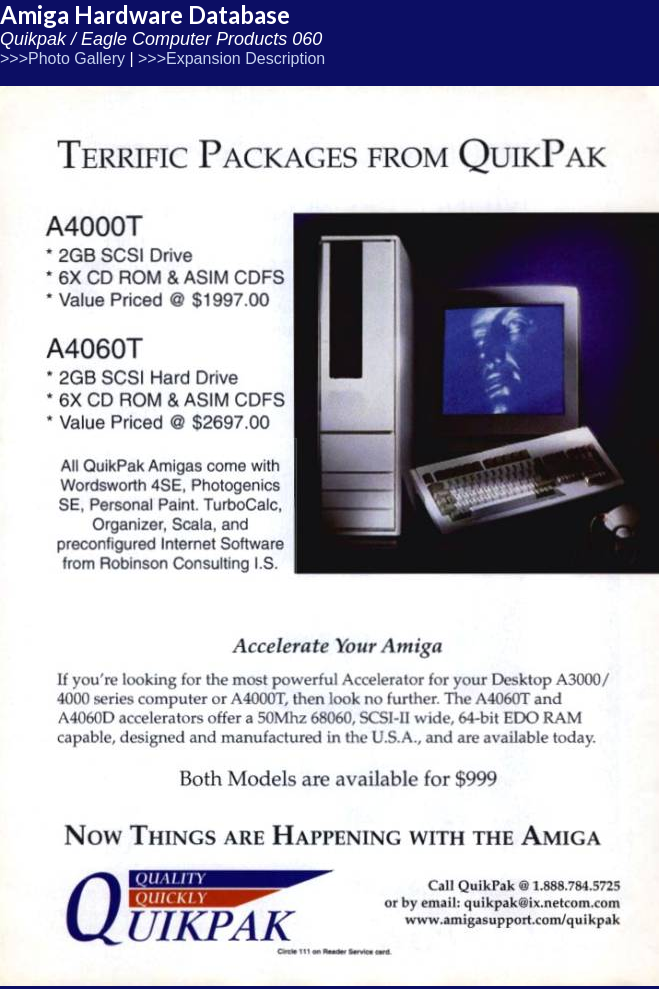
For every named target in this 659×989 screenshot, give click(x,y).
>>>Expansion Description (231, 58)
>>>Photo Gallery (62, 58)
